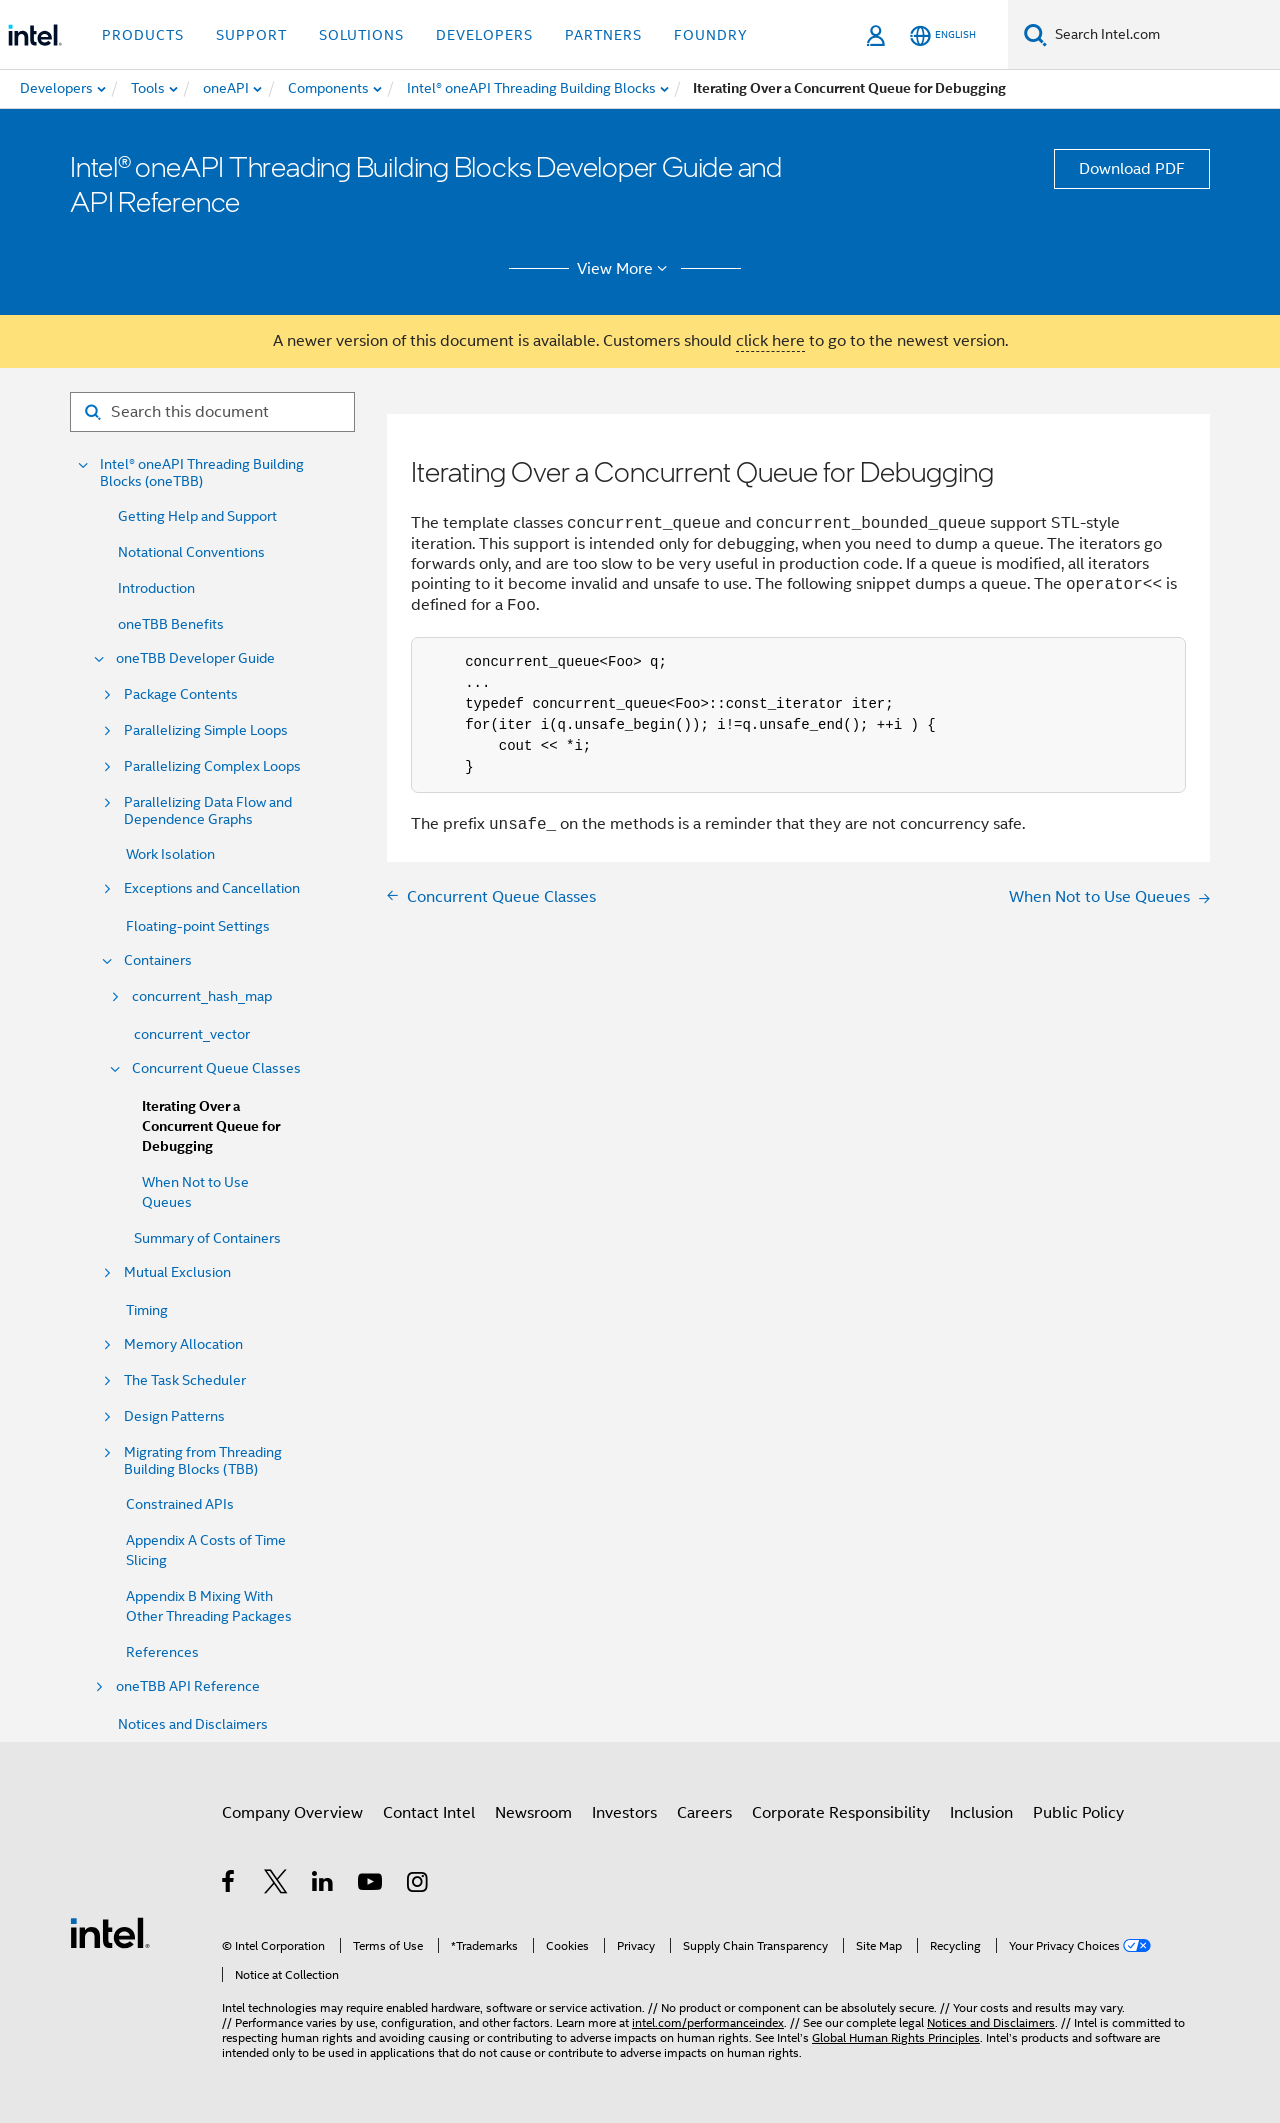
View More (625, 269)
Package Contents (181, 694)
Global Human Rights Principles (896, 2037)
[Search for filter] (212, 412)
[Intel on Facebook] (229, 1885)
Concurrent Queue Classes (216, 1068)
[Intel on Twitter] (276, 1885)
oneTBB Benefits (171, 624)
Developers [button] (484, 35)
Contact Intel (429, 1813)
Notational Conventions (191, 552)
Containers (158, 960)
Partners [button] (603, 35)
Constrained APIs (180, 1504)
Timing (147, 1310)
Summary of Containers (207, 1238)
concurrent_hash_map (202, 996)
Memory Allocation (183, 1344)
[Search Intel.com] (1163, 35)
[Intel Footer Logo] (110, 1932)
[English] (943, 35)
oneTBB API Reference (188, 1686)
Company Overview (292, 1813)
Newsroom (533, 1813)
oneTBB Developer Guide (195, 658)
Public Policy (1078, 1813)
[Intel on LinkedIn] (323, 1885)
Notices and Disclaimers (193, 1724)
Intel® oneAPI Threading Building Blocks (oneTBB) (202, 473)
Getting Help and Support (197, 516)
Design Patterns (174, 1416)
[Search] (1035, 34)
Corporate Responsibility (841, 1813)
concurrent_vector (192, 1034)
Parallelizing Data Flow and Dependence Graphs (208, 811)
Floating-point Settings (198, 926)
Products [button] (143, 35)
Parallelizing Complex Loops (212, 766)
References (162, 1652)
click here (770, 341)
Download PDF (1132, 169)
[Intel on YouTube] (371, 1885)
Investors (624, 1813)
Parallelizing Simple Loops (206, 730)
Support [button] (251, 35)
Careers (704, 1813)
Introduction (156, 588)
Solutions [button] (361, 35)
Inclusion (981, 1813)
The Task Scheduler (185, 1380)
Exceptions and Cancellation (212, 888)
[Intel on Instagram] (418, 1885)
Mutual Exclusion (177, 1272)
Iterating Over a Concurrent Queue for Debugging (211, 1126)
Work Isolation (170, 854)
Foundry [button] (711, 35)
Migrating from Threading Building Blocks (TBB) (203, 1461)
